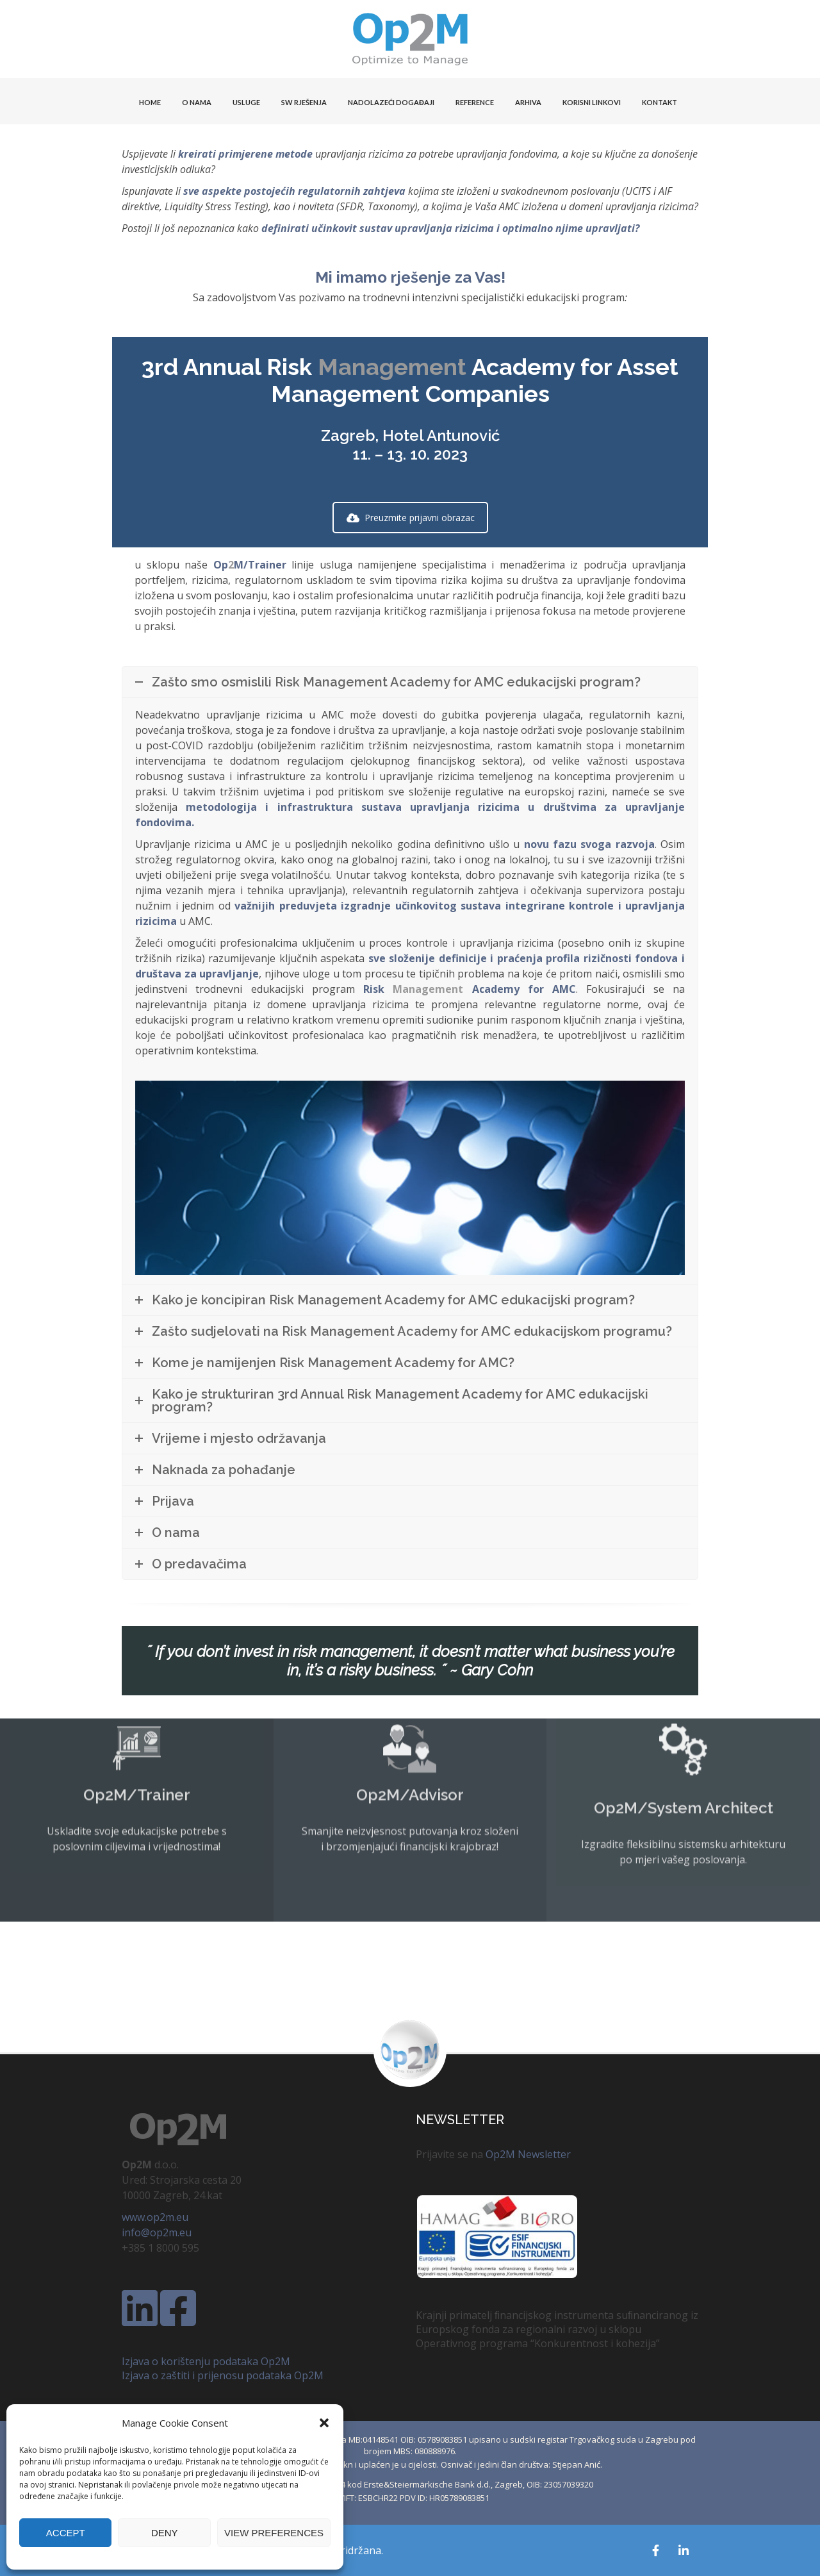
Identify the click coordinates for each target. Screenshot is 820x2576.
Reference (474, 102)
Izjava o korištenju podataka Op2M (206, 2361)
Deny (164, 2532)
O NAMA (196, 102)
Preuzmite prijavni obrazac (411, 517)
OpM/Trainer (249, 565)
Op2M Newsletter (528, 2154)
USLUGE (246, 102)
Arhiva (528, 102)
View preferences (274, 2532)
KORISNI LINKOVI (591, 102)
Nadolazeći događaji (391, 102)
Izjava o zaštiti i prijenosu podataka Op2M (223, 2375)
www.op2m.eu (155, 2217)
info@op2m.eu (157, 2232)
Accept (65, 2532)
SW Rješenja (304, 102)
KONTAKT (659, 102)
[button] (324, 2422)
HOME (150, 102)
